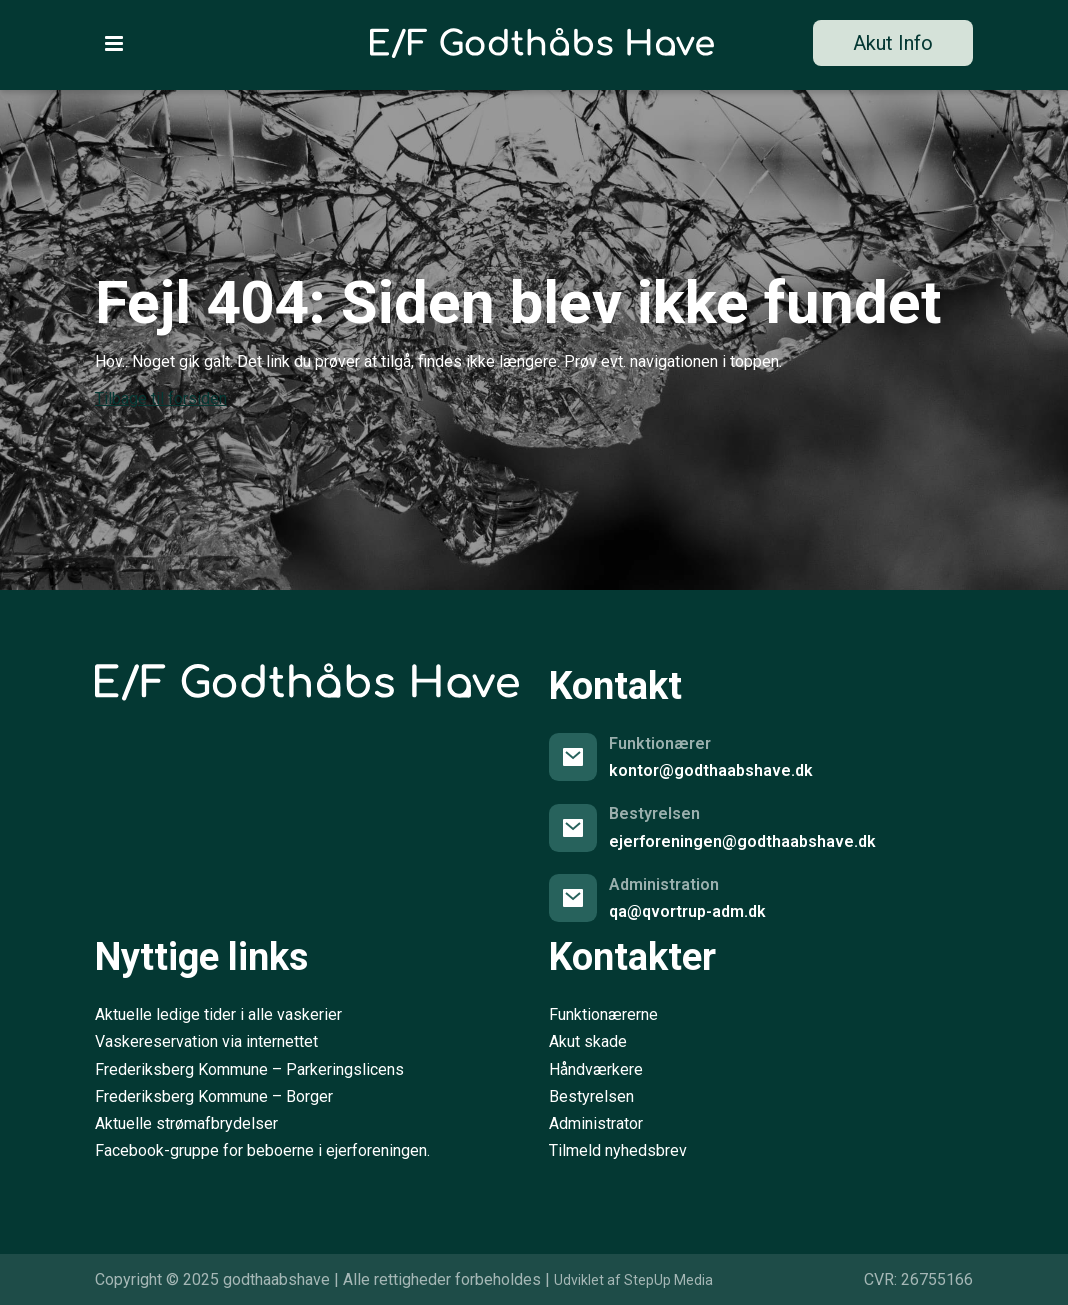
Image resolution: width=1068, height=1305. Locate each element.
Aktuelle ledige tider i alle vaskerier (218, 1014)
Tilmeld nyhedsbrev (618, 1150)
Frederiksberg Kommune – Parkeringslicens (249, 1069)
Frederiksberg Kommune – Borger (214, 1096)
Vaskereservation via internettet (206, 1041)
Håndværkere (596, 1069)
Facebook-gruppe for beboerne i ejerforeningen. (262, 1150)
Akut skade (588, 1041)
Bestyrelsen (591, 1096)
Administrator (596, 1123)
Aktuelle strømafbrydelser (186, 1123)
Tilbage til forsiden (161, 398)
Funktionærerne (603, 1014)
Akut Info (893, 43)
